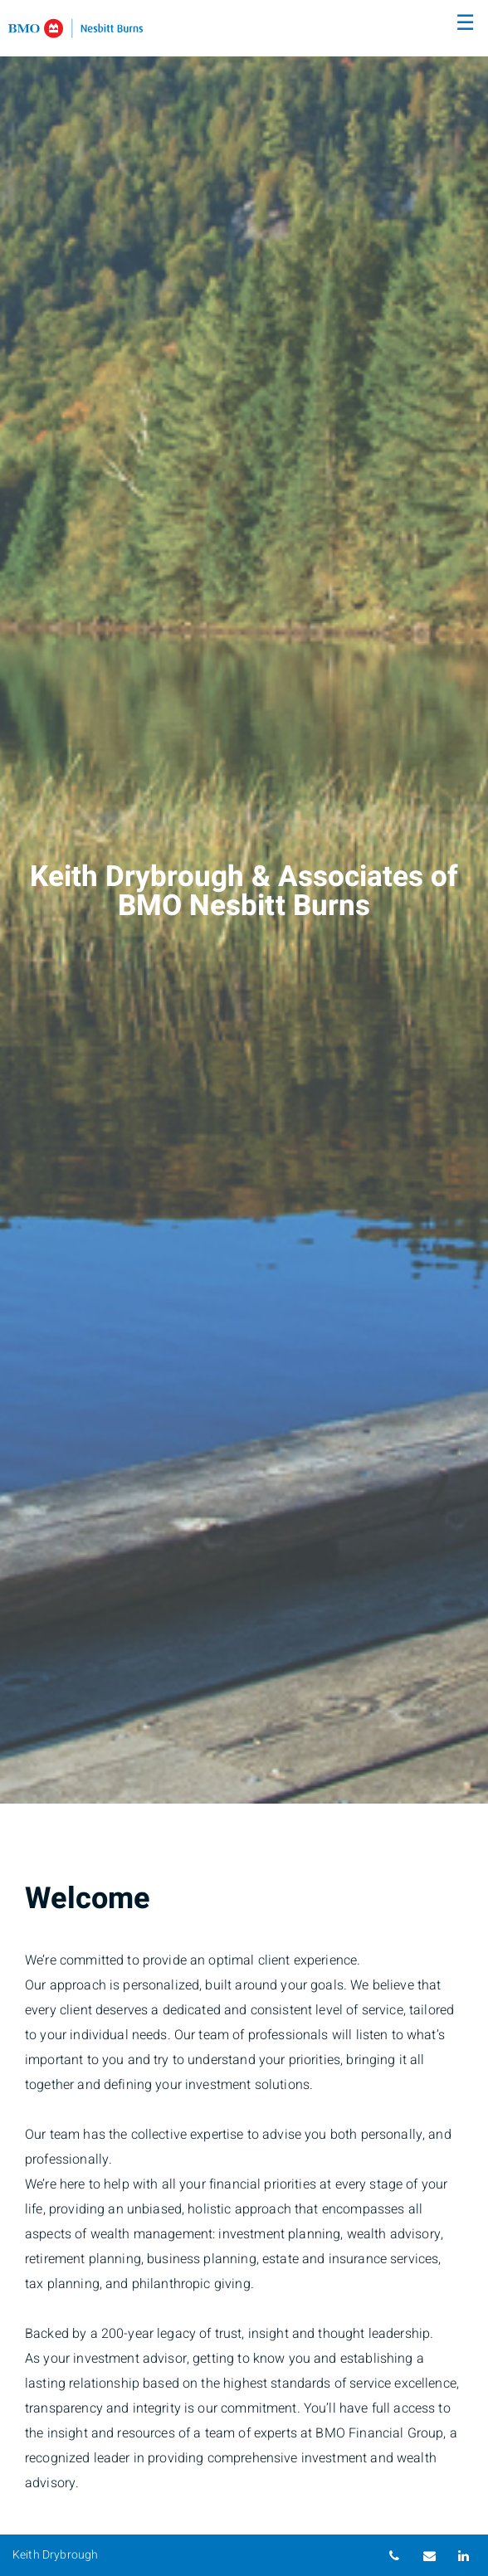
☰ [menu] (465, 23)
